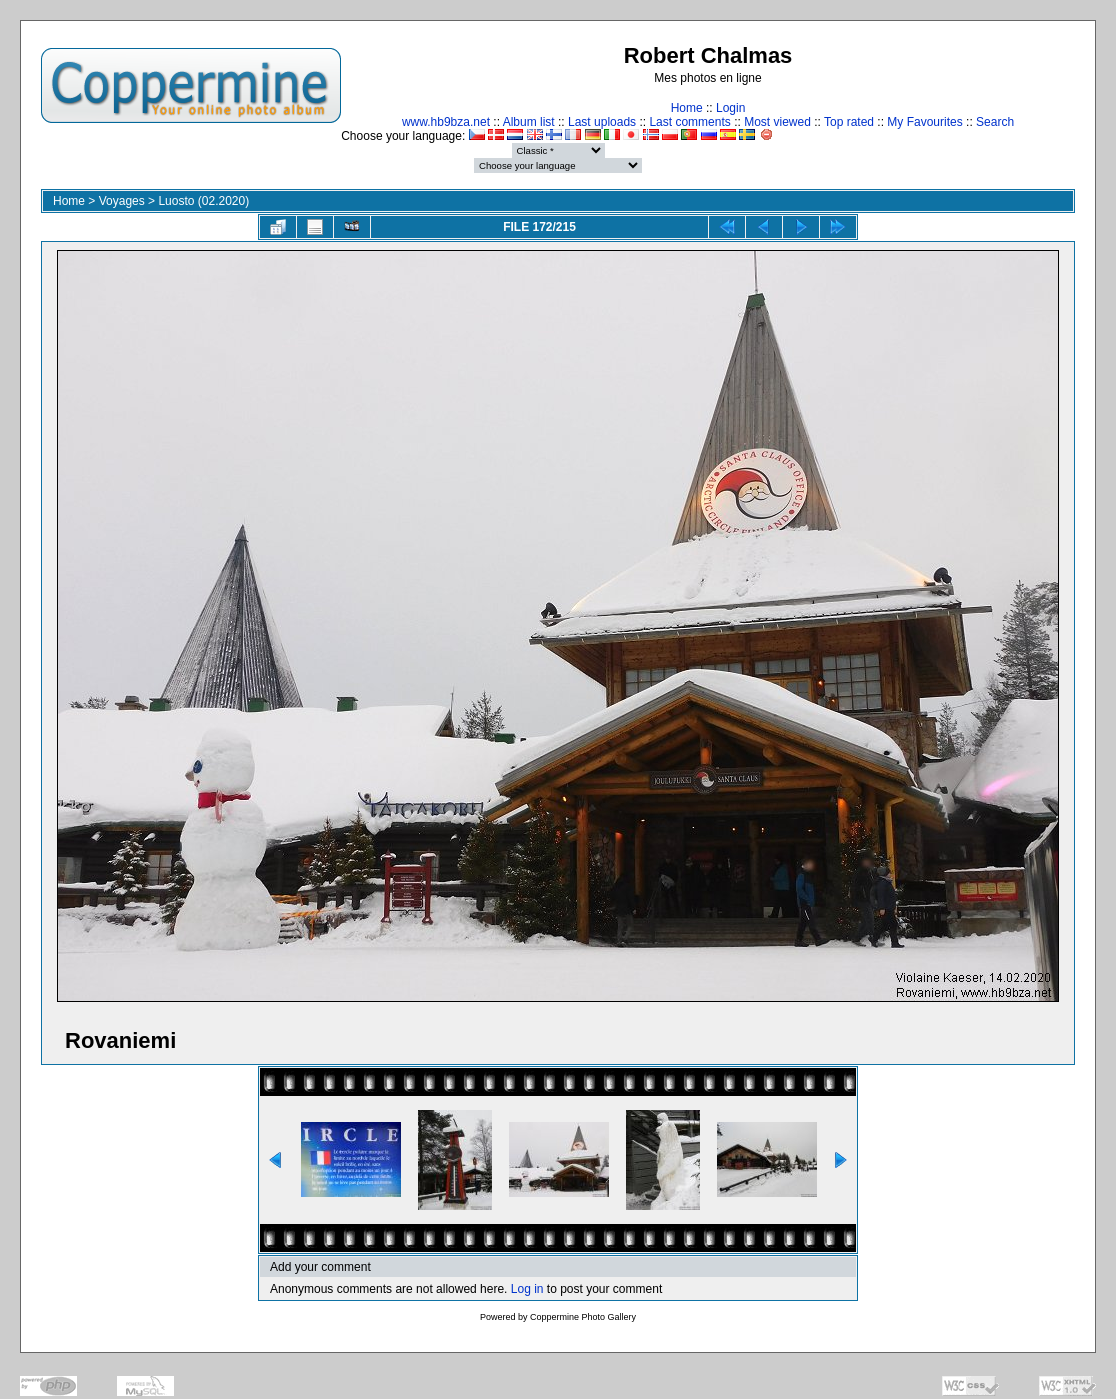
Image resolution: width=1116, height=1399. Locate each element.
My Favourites (924, 122)
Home (687, 108)
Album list (529, 122)
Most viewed (777, 122)
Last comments (689, 122)
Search (995, 122)
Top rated (849, 122)
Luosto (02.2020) (203, 201)
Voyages (122, 201)
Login (730, 108)
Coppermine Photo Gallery (583, 1317)
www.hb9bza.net (446, 122)
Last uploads (602, 122)
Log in (527, 1289)
